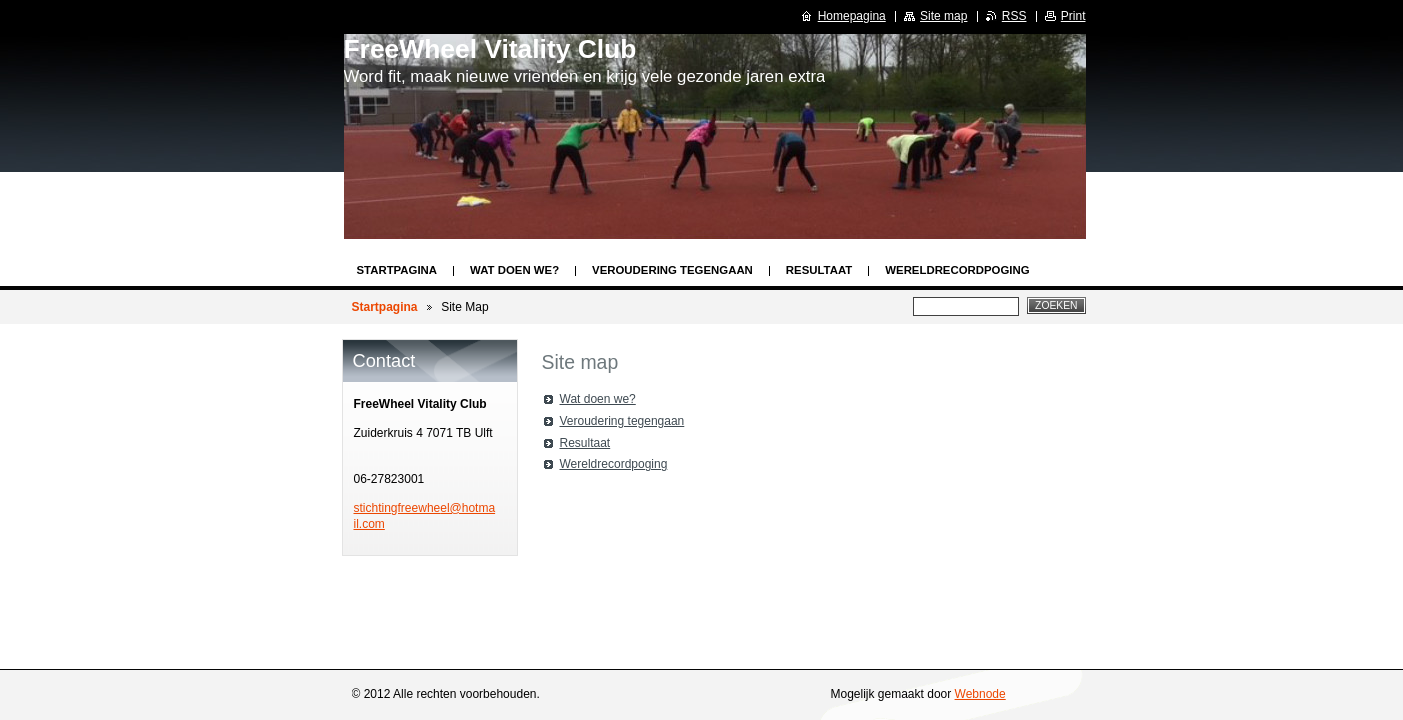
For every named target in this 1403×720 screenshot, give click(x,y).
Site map (943, 16)
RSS (1014, 16)
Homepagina (852, 16)
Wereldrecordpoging (957, 270)
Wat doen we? (514, 270)
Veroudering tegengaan (672, 270)
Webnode (980, 694)
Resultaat (819, 270)
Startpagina (397, 270)
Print (1073, 16)
